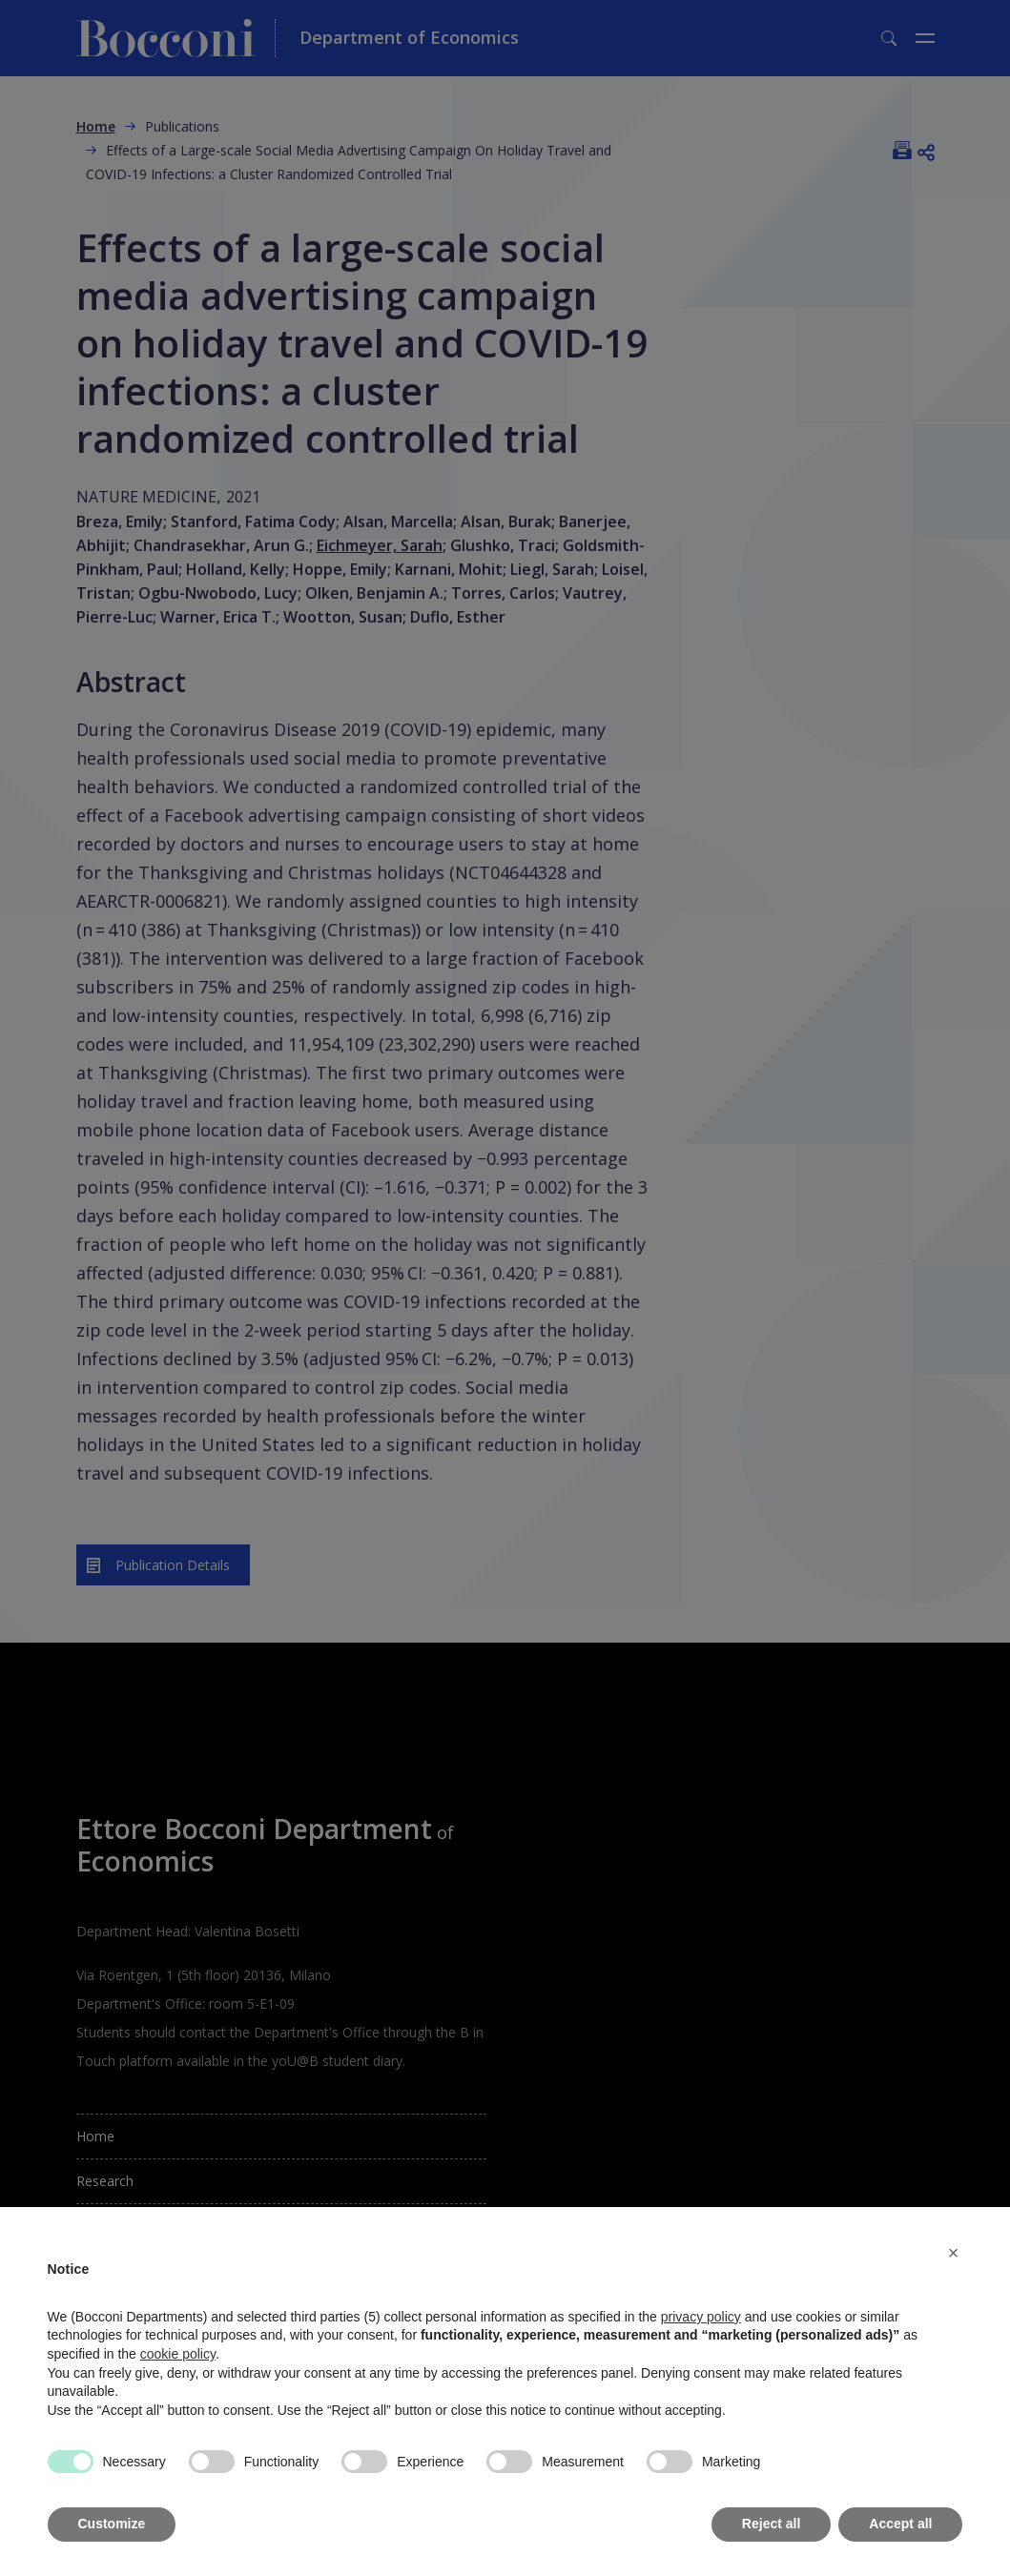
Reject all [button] (771, 2523)
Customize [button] (112, 2523)
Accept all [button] (900, 2523)
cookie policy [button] (178, 2353)
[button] (953, 2253)
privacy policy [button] (701, 2316)
